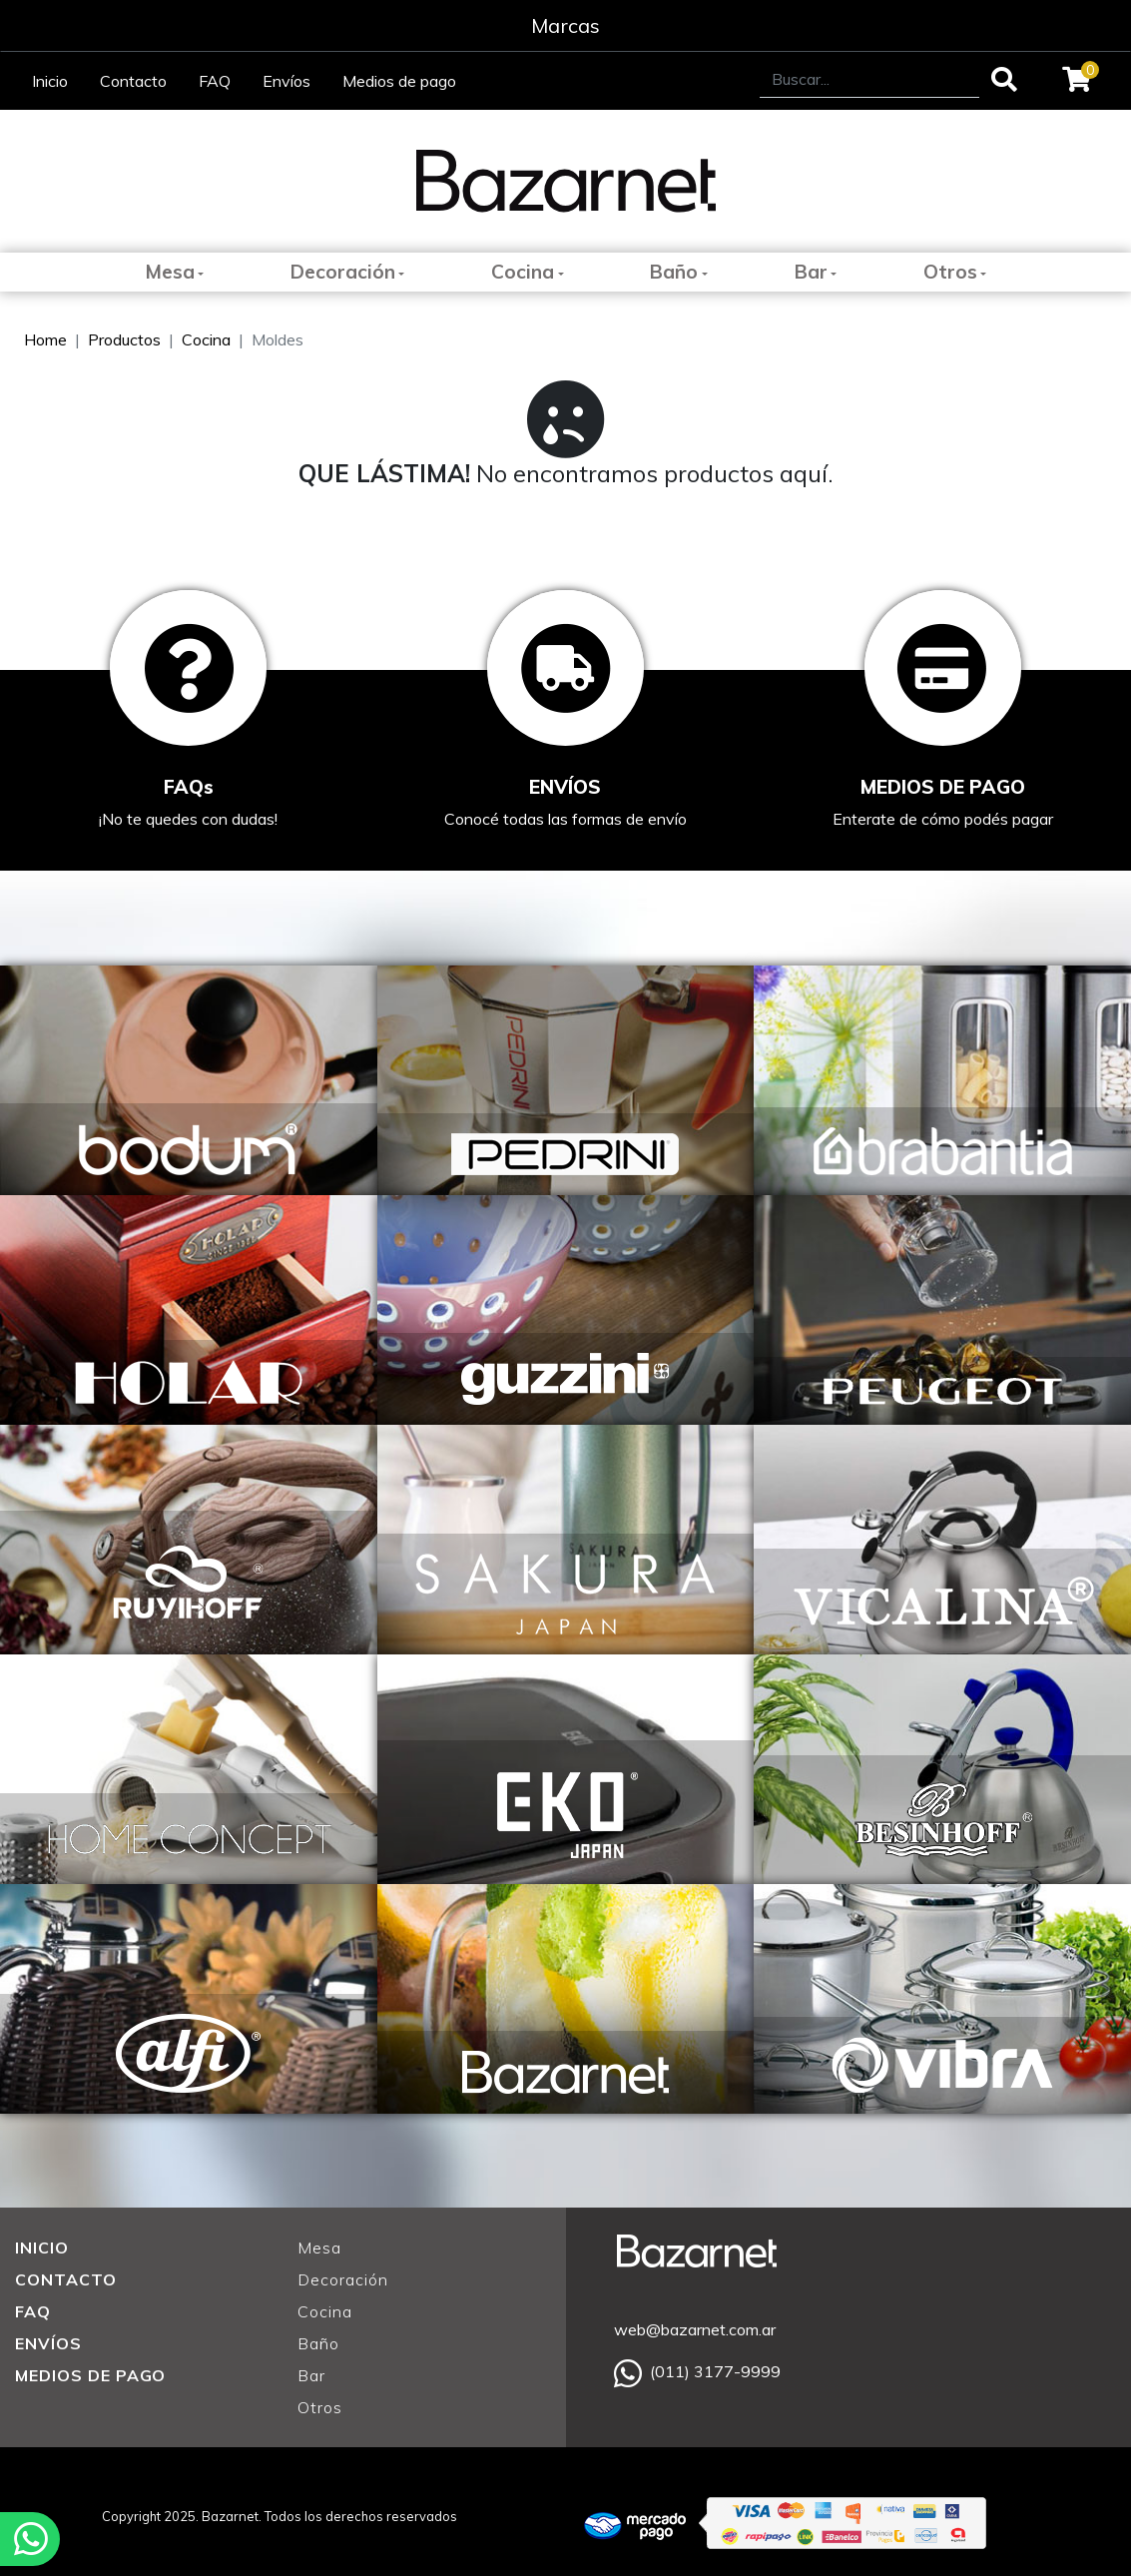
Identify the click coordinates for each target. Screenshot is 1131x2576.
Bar (811, 272)
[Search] (869, 79)
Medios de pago (399, 81)
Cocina (522, 272)
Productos (124, 339)
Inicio (50, 81)
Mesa (170, 272)
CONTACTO (66, 2279)
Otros (950, 272)
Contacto (133, 81)
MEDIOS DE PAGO (90, 2375)
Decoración (342, 272)
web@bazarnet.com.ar (695, 2329)
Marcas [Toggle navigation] (565, 25)
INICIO (42, 2247)
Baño (674, 272)
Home (45, 339)
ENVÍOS (48, 2343)
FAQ (215, 81)
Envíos (286, 81)
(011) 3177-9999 (697, 2371)
